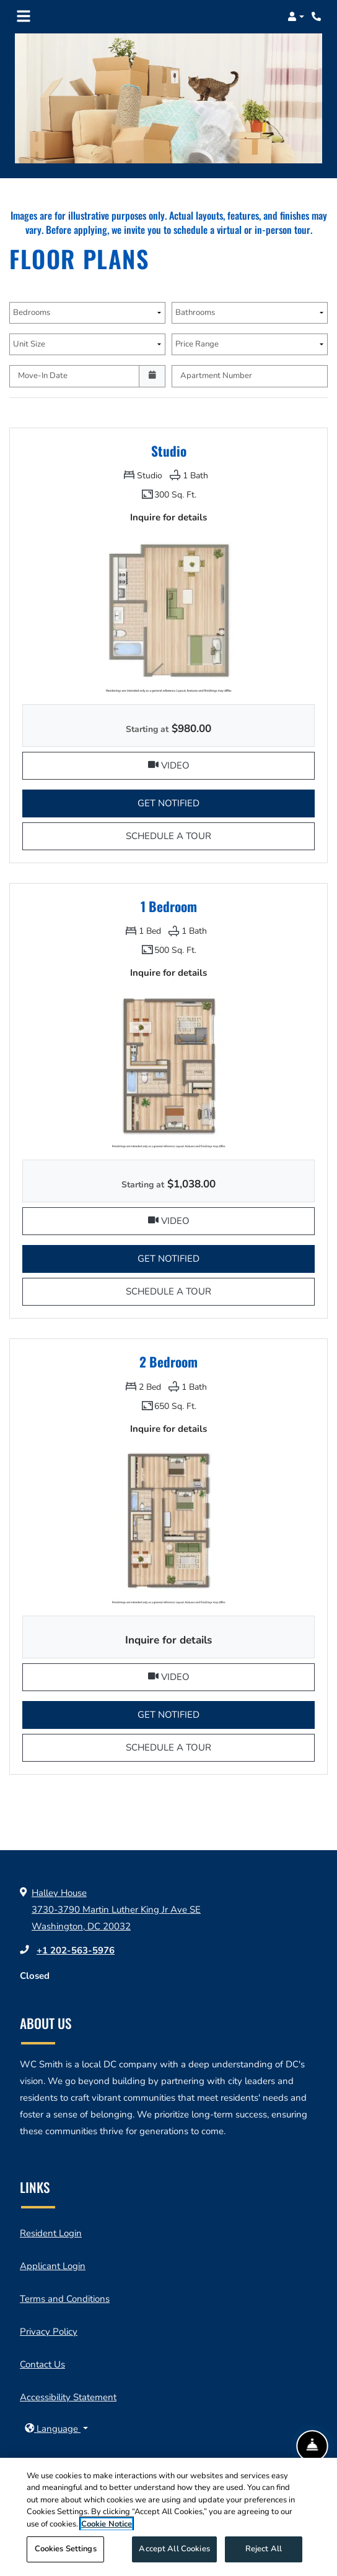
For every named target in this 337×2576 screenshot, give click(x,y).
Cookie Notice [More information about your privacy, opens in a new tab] (106, 2528)
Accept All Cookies (174, 2553)
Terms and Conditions (65, 2299)
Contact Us (42, 2364)
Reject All (263, 2553)
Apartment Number (216, 375)
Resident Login (51, 2233)
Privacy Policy (48, 2331)
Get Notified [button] (226, 802)
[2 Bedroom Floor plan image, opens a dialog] (168, 1522)
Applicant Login (52, 2266)
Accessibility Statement (68, 2397)
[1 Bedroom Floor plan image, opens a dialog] (168, 1066)
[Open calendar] (152, 376)
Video (231, 764)
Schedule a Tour (196, 834)
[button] (296, 16)
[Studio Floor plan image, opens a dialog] (168, 611)
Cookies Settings (66, 2553)
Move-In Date (43, 375)
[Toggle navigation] (23, 16)
